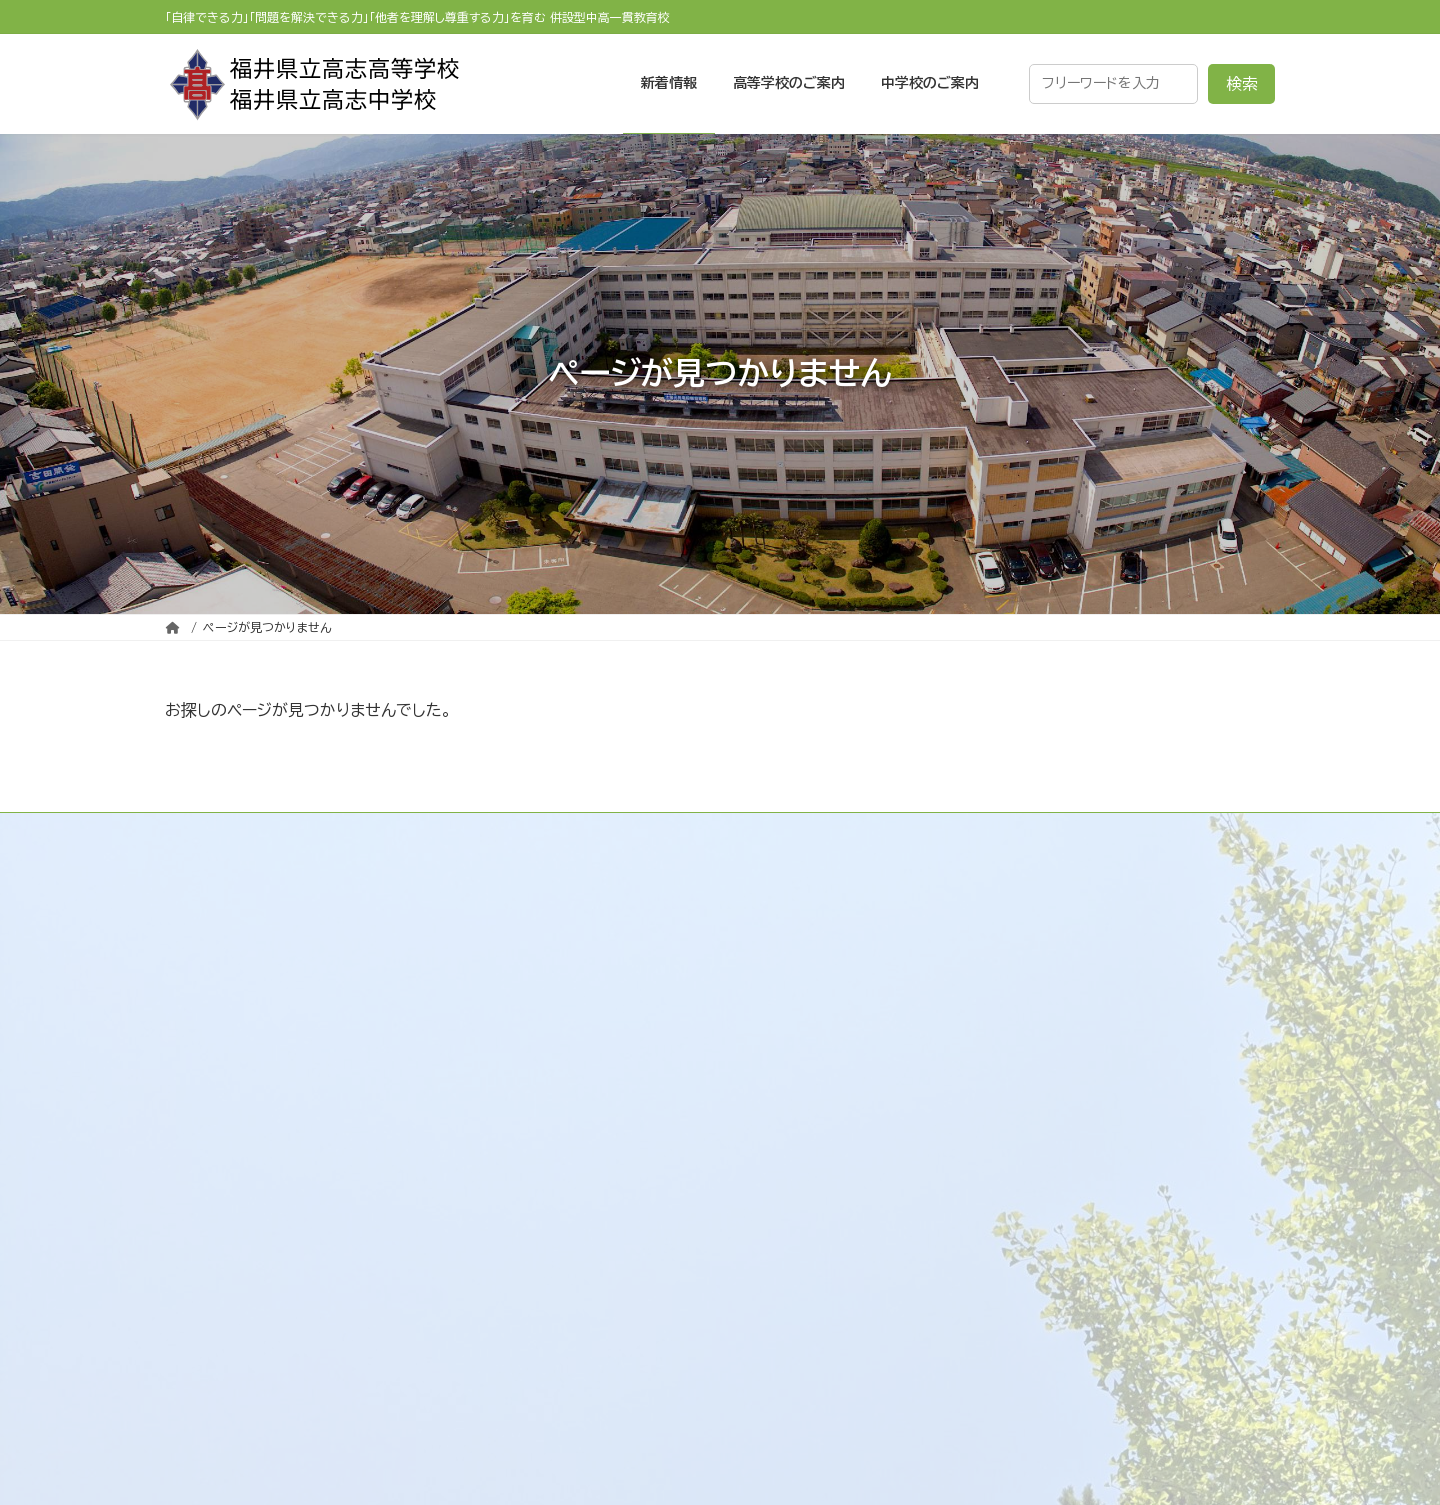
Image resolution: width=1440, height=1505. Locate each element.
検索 (1242, 84)
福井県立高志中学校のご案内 (1045, 1188)
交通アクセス (622, 1116)
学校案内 (593, 959)
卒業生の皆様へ (1013, 1345)
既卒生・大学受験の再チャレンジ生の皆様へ (1109, 1038)
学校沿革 (609, 998)
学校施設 (609, 1077)
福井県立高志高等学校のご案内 (1053, 880)
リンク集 (590, 1156)
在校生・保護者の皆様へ (1041, 959)
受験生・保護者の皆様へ (1041, 920)
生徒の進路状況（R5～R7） (1053, 1077)
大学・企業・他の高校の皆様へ (1061, 998)
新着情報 (593, 920)
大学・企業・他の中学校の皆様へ (1069, 1306)
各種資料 (989, 1116)
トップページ (604, 880)
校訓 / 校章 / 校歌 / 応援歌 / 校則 (701, 1038)
